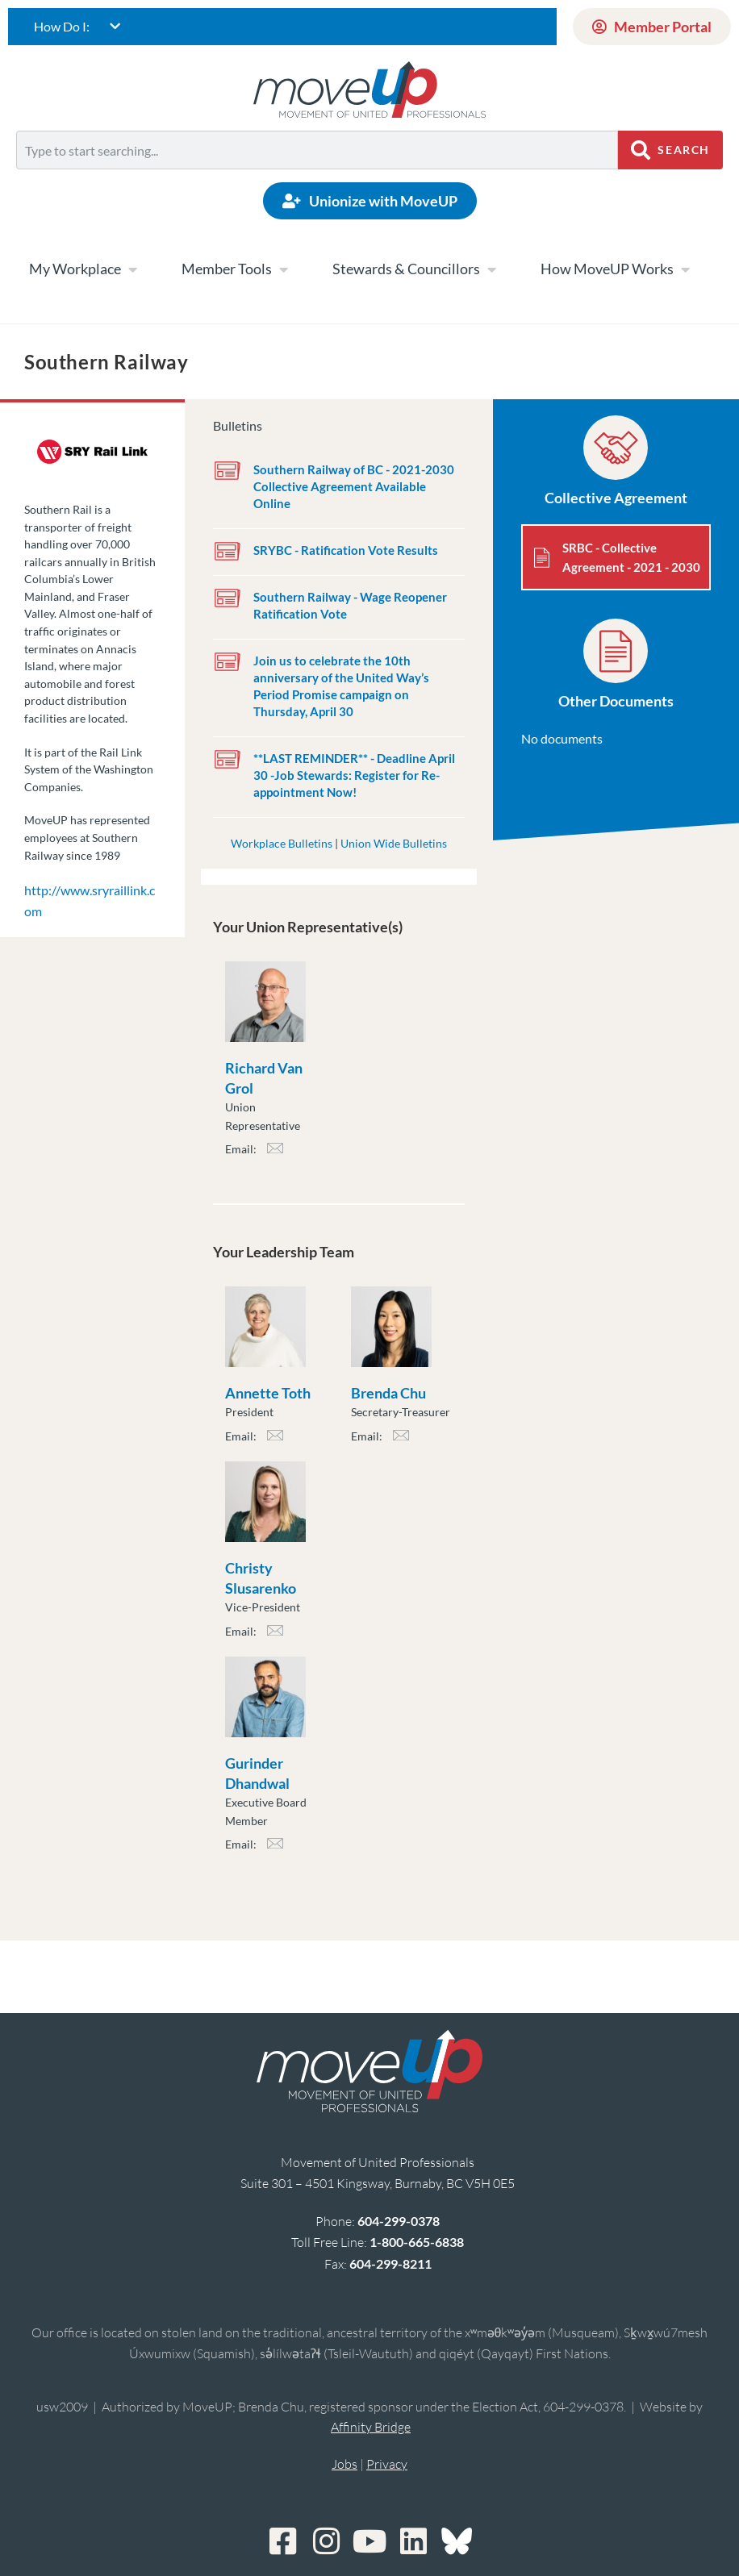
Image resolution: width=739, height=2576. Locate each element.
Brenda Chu (388, 1393)
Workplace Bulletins (281, 843)
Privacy (386, 2464)
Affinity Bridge (371, 2427)
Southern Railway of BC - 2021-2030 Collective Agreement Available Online (353, 486)
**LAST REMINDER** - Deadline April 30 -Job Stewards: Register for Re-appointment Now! (354, 775)
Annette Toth (268, 1393)
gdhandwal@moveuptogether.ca (275, 1848)
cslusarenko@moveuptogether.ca (275, 1635)
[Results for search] (317, 178)
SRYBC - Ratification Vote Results (345, 550)
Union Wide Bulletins (393, 843)
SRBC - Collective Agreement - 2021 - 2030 (631, 557)
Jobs (344, 2464)
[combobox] (317, 150)
